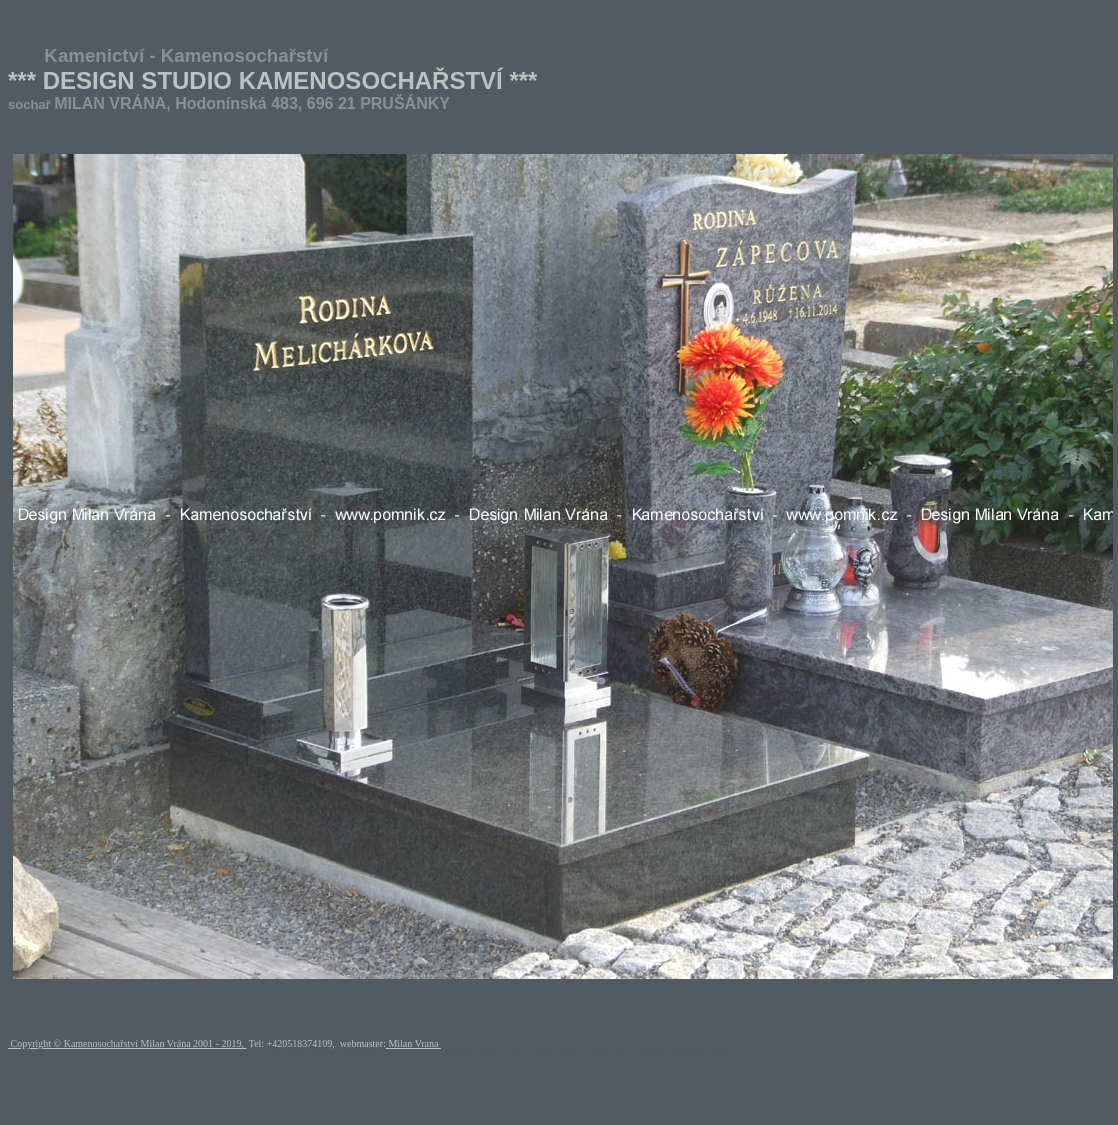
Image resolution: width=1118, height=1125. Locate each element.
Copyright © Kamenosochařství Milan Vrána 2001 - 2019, (127, 1043)
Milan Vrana (413, 1043)
